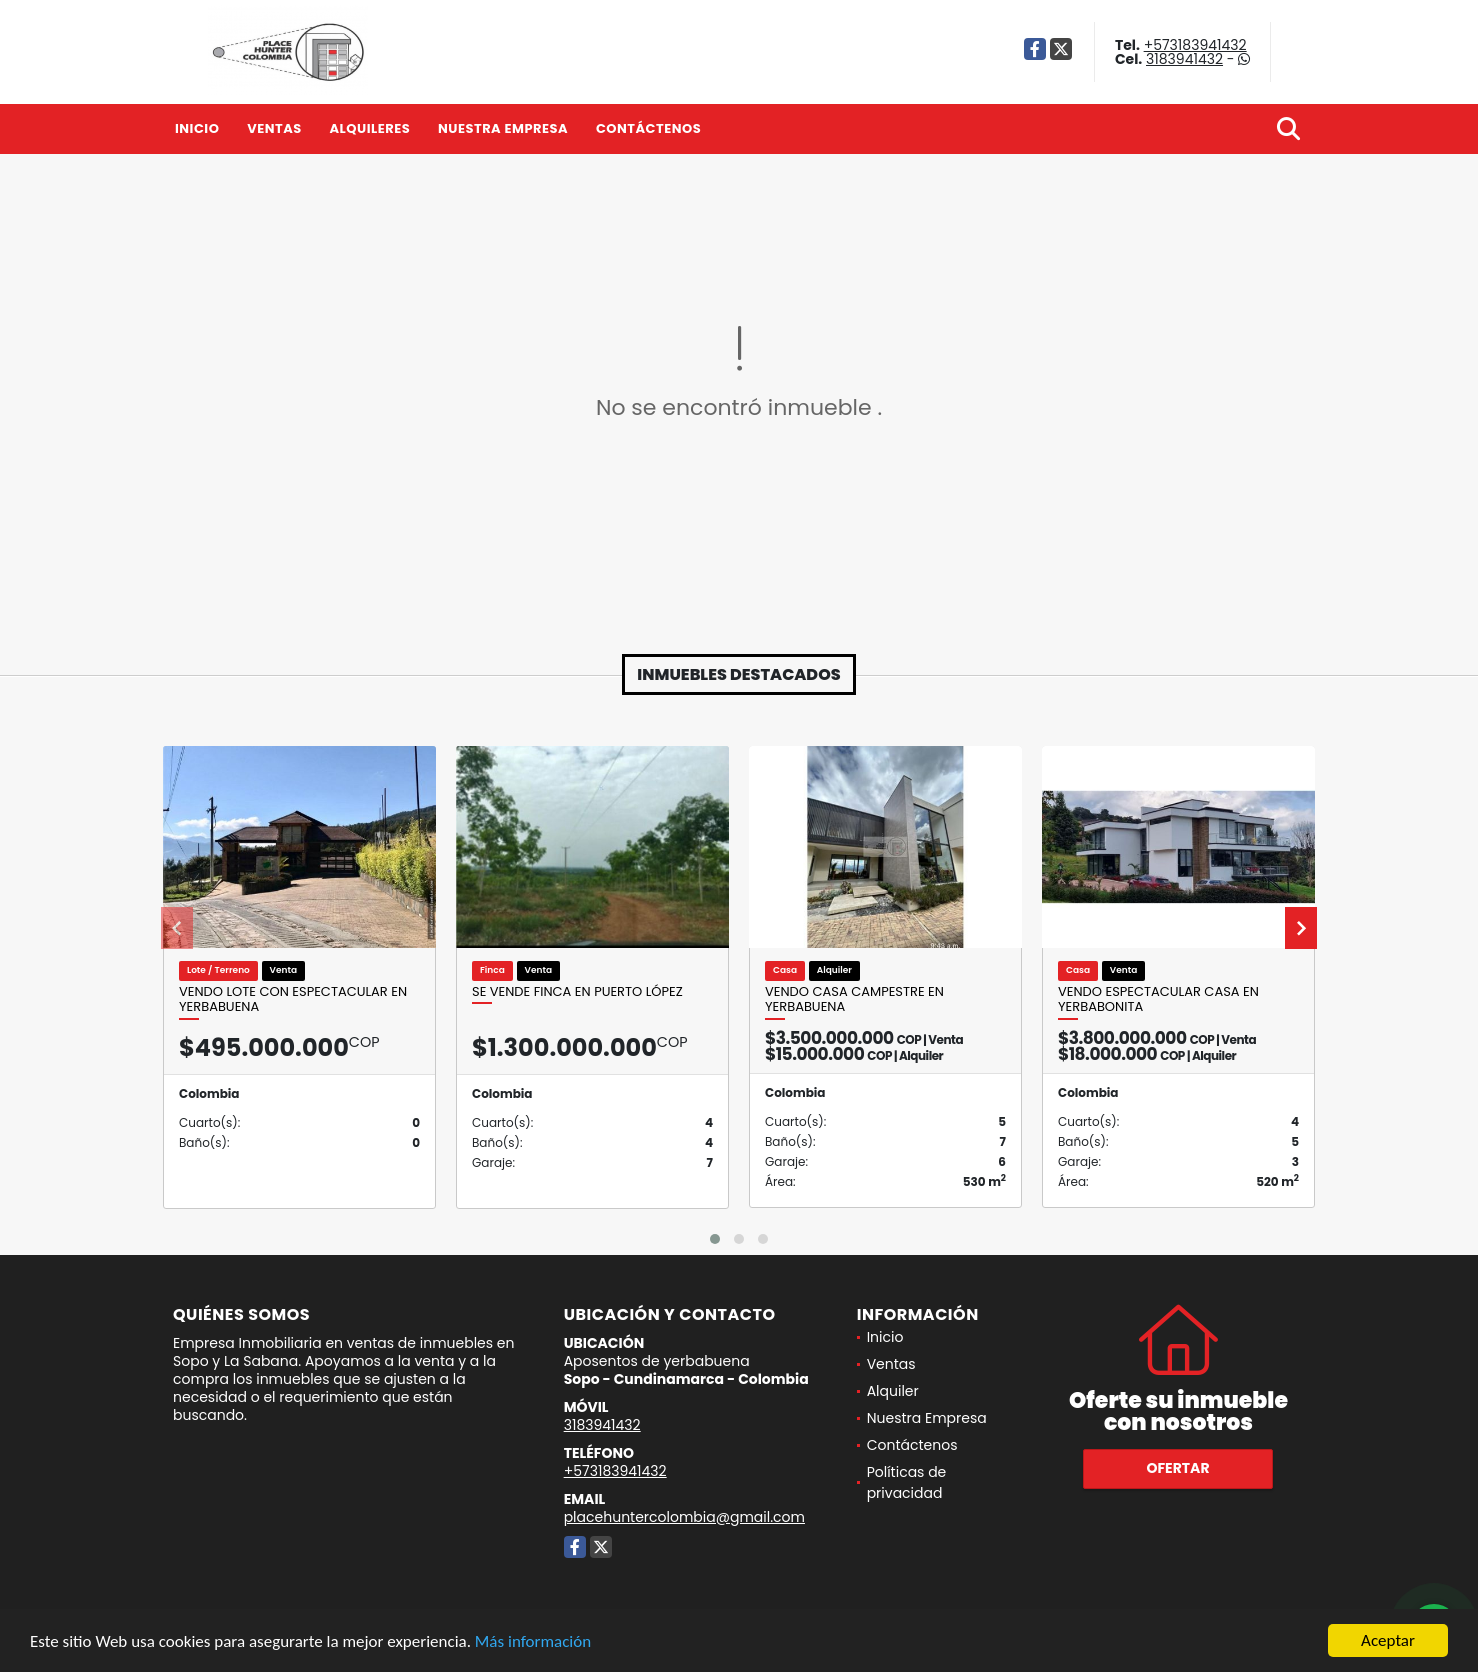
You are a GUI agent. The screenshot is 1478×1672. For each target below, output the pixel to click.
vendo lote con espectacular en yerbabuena (293, 999)
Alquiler (893, 1391)
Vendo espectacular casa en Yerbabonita (1158, 999)
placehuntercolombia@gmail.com (684, 1517)
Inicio (197, 128)
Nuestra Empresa (503, 128)
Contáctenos (648, 128)
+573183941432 (1195, 45)
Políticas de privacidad (907, 1482)
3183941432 (1184, 59)
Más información (533, 1641)
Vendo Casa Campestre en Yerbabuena (854, 999)
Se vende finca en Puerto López (577, 992)
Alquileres (369, 128)
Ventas (274, 128)
